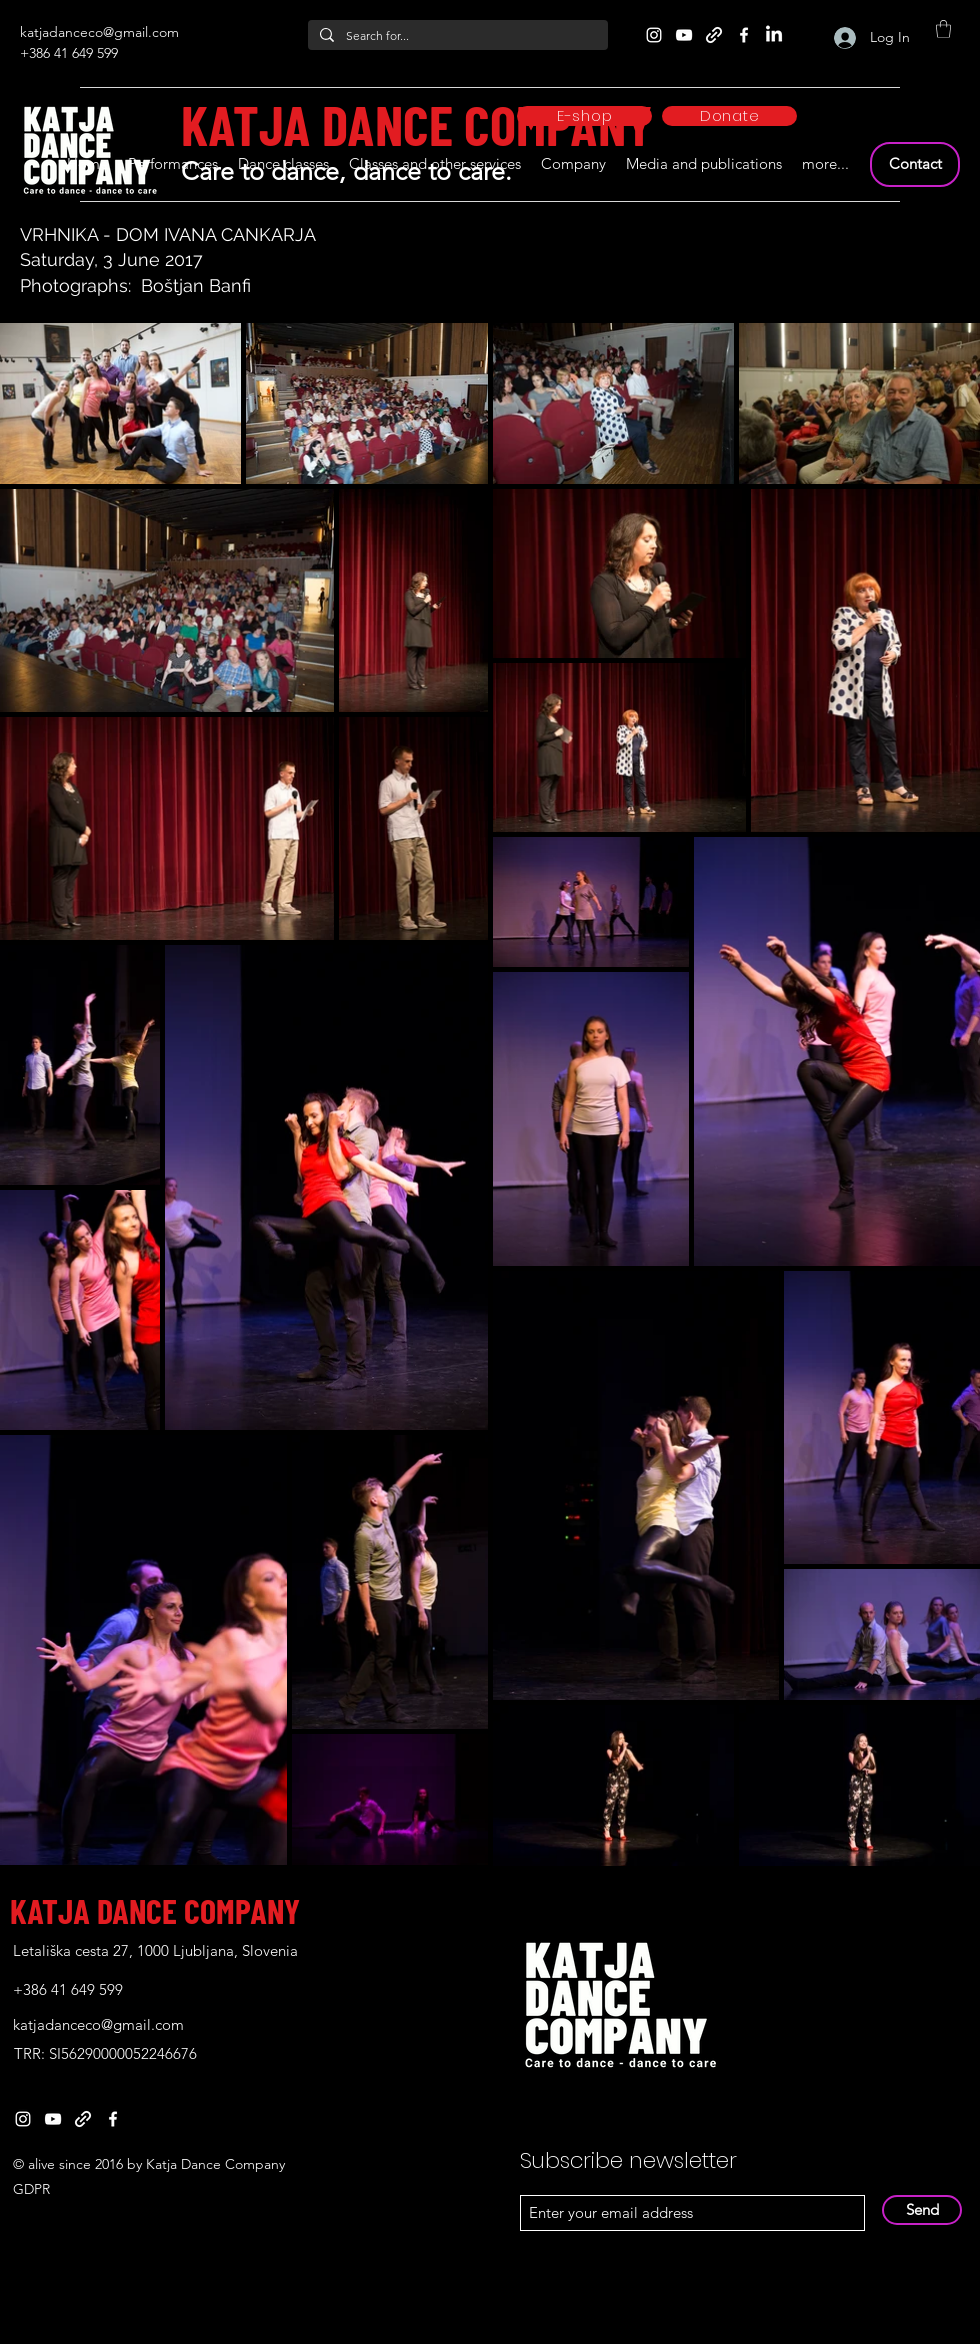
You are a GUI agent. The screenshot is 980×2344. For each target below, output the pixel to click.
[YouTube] (684, 35)
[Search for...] (456, 36)
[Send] (922, 2210)
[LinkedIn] (774, 35)
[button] (943, 29)
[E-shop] (584, 116)
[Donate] (729, 116)
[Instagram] (654, 35)
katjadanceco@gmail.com (99, 32)
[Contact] (915, 164)
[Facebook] (744, 35)
